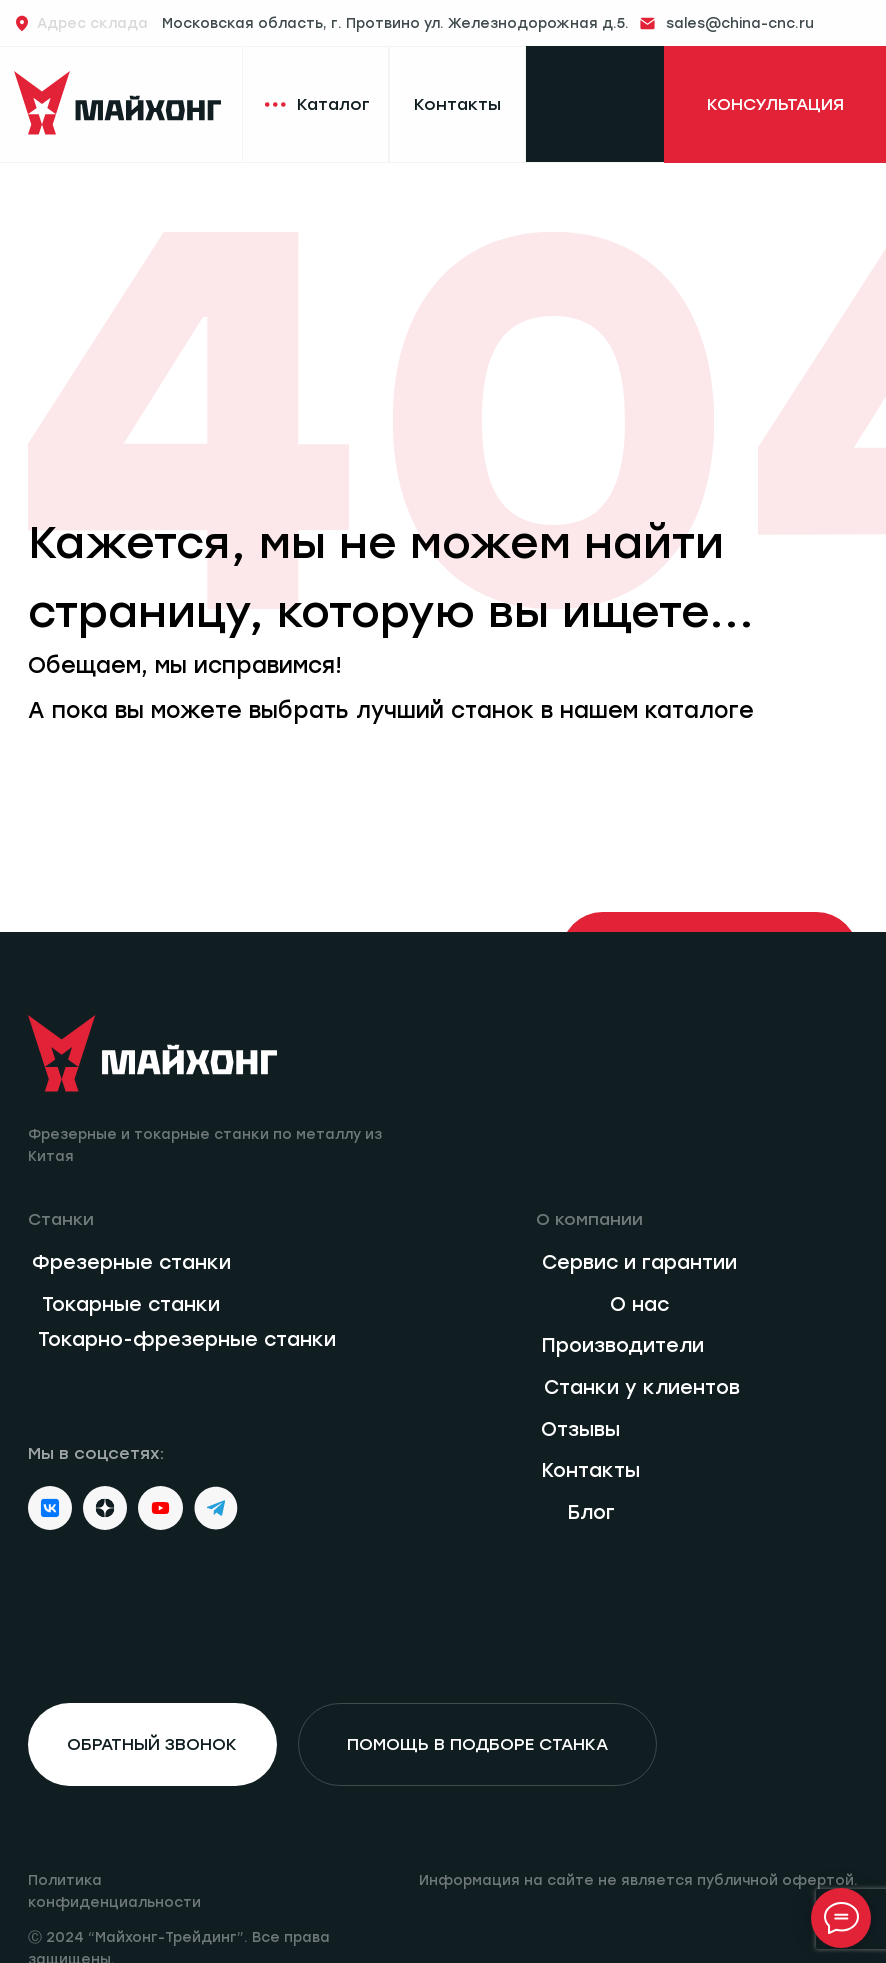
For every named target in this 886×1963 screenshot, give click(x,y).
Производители (622, 1345)
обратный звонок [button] (152, 1744)
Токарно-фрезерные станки (187, 1339)
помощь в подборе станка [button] (477, 1744)
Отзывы (580, 1429)
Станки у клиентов (642, 1387)
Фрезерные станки (131, 1262)
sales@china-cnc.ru (740, 23)
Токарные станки (131, 1304)
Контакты (457, 104)
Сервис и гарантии (639, 1262)
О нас (639, 1304)
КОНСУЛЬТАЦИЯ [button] (775, 104)
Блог (591, 1512)
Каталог (333, 104)
